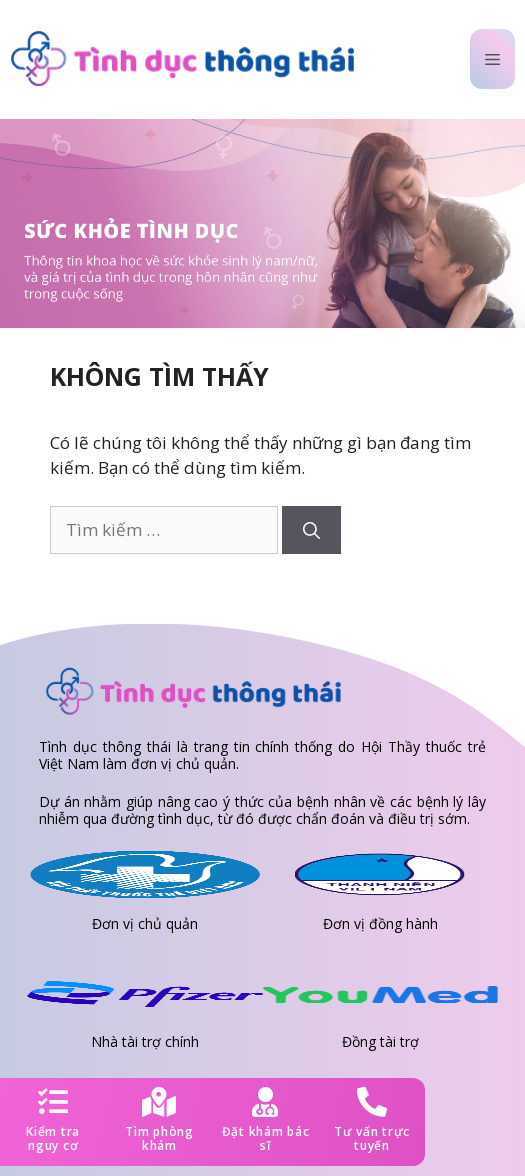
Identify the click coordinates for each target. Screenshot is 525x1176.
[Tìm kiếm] (311, 530)
